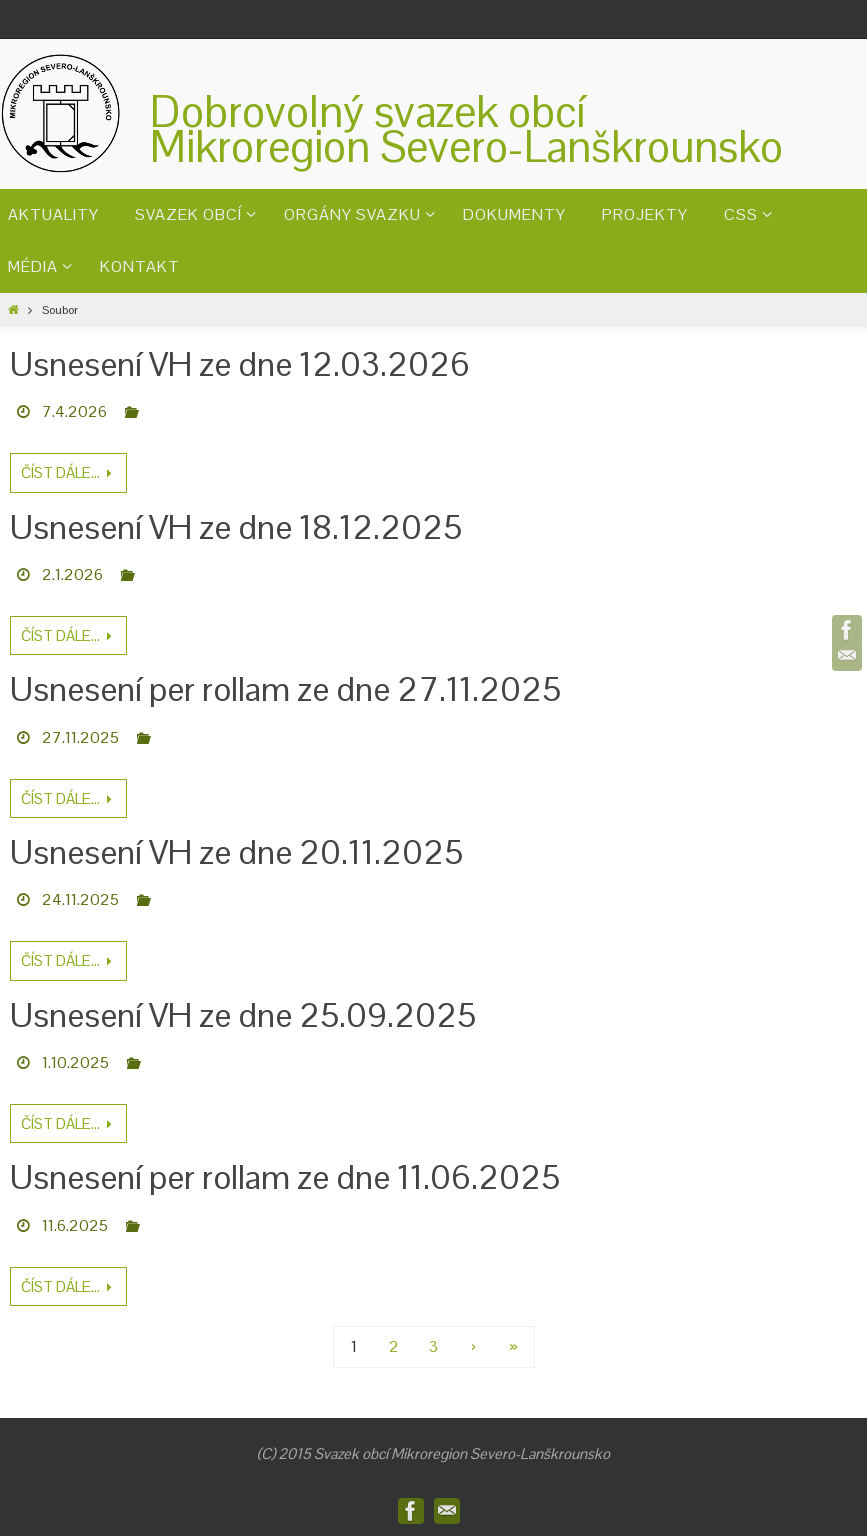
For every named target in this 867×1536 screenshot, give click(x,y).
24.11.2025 (80, 899)
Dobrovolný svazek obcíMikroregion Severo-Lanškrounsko (466, 129)
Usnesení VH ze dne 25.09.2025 (243, 1015)
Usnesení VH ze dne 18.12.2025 (236, 527)
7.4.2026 (74, 411)
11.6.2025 (75, 1225)
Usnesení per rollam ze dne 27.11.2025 (285, 689)
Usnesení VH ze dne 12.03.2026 (240, 364)
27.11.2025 (80, 737)
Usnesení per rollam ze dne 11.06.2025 (285, 1177)
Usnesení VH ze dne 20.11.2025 (236, 852)
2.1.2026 (72, 574)
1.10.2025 (75, 1062)
